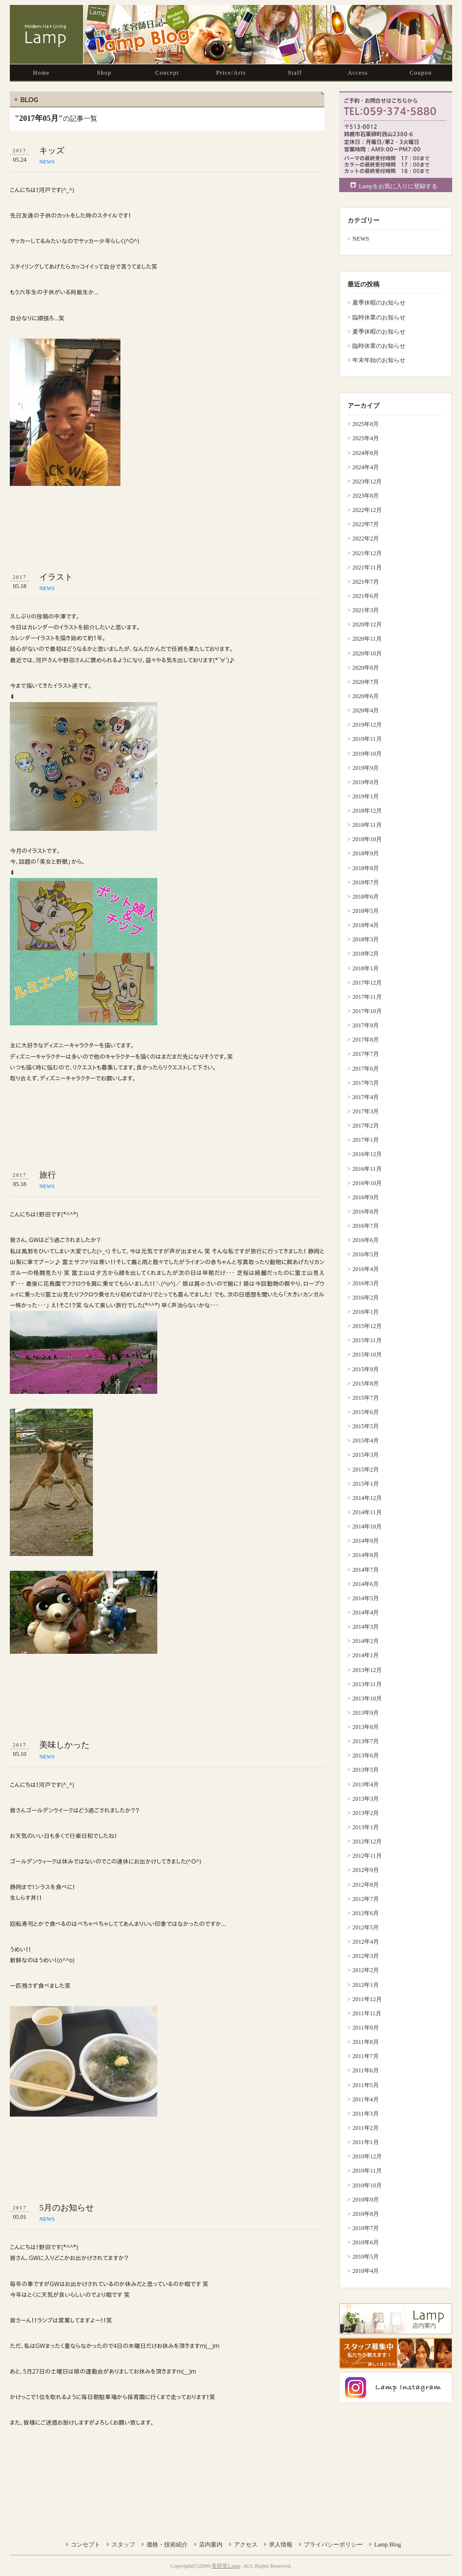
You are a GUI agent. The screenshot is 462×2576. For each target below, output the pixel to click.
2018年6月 (365, 896)
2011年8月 (365, 2041)
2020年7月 (365, 682)
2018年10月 (367, 839)
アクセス (246, 2544)
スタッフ (123, 2544)
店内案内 (211, 2544)
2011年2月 (365, 2127)
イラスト (56, 577)
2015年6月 (365, 1412)
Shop (104, 72)
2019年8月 (365, 782)
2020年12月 (367, 624)
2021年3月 (365, 610)
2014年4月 (365, 1612)
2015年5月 (365, 1426)
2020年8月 (365, 667)
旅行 (47, 1175)
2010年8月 (365, 2213)
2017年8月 (365, 1039)
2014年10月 (367, 1526)
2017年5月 (365, 1082)
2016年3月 (365, 1283)
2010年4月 (365, 2270)
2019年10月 (367, 753)
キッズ (51, 150)
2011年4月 (365, 2099)
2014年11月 (367, 1512)
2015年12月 (367, 1326)
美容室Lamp (225, 2566)
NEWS (47, 162)
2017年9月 (365, 1025)
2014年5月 (365, 1598)
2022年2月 (365, 538)
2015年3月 (365, 1454)
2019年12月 (367, 724)
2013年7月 (365, 1741)
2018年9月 (365, 853)
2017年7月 (365, 1053)
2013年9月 (365, 1712)
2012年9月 (365, 1870)
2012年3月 (365, 1956)
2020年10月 (367, 653)
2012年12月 (367, 1841)
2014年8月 (365, 1555)
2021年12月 (367, 553)
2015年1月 (365, 1483)
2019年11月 (367, 739)
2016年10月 (367, 1183)
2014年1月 (365, 1655)
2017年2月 (365, 1125)
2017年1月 (365, 1139)
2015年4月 (365, 1440)
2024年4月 (365, 467)
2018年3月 (365, 939)
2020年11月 (367, 638)
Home (41, 72)
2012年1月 (365, 1985)
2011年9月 (365, 2027)
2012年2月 (365, 1970)
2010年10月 (367, 2185)
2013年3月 (365, 1798)
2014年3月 (365, 1626)
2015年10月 (367, 1354)
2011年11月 (366, 2013)
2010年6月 (365, 2242)
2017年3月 (365, 1111)
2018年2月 (365, 953)
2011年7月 (365, 2056)
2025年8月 (365, 424)
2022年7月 (365, 524)
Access (357, 72)
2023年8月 (365, 495)
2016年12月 (367, 1154)
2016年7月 (365, 1225)
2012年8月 (365, 1884)
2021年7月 (365, 581)
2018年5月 (365, 910)
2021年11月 (367, 567)
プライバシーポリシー (333, 2544)
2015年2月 (365, 1469)
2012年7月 (365, 1899)
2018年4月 (365, 925)
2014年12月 (367, 1498)
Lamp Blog (387, 2544)
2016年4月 (365, 1269)
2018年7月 (365, 882)
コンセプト (85, 2544)
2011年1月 (365, 2142)
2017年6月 (365, 1068)
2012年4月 (365, 1941)
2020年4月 (365, 710)
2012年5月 (365, 1927)
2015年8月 (365, 1383)
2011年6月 (365, 2070)
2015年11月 (367, 1340)
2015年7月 (365, 1397)
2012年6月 (365, 1913)
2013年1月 (365, 1827)
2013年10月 (367, 1698)
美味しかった (64, 1745)
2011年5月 (365, 2085)
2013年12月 (367, 1670)
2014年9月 (365, 1540)
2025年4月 (365, 438)
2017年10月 (367, 1011)
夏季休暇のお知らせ (378, 302)
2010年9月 (365, 2199)
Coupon (420, 72)
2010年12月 (367, 2156)
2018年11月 (367, 824)
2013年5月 (365, 1769)
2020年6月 (365, 696)
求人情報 (280, 2544)
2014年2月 (365, 1641)
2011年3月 (365, 2113)
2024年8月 (365, 453)
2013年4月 (365, 1784)
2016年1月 (365, 1311)
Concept (167, 72)
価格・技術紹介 (167, 2544)
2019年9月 (365, 767)
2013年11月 (367, 1684)
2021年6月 (365, 596)
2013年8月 (365, 1727)
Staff (295, 72)
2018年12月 (367, 810)
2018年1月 (365, 968)
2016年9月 (365, 1197)
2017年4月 (365, 1097)
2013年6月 (365, 1755)
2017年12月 (367, 982)
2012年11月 (367, 1855)
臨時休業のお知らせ (378, 317)
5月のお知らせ (66, 2207)
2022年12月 (367, 510)
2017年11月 (367, 996)
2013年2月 (365, 1813)
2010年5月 (365, 2256)
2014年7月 (365, 1569)
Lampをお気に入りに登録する (398, 186)
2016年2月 (365, 1297)
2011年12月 (367, 1999)
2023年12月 (367, 481)
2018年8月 (365, 868)
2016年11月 (367, 1168)
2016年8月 (365, 1211)
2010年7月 (365, 2228)
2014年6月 (365, 1584)
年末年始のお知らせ (378, 360)
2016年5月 (365, 1254)
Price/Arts (231, 72)
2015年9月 (365, 1369)
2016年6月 (365, 1240)
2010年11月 (367, 2170)
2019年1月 (365, 796)
